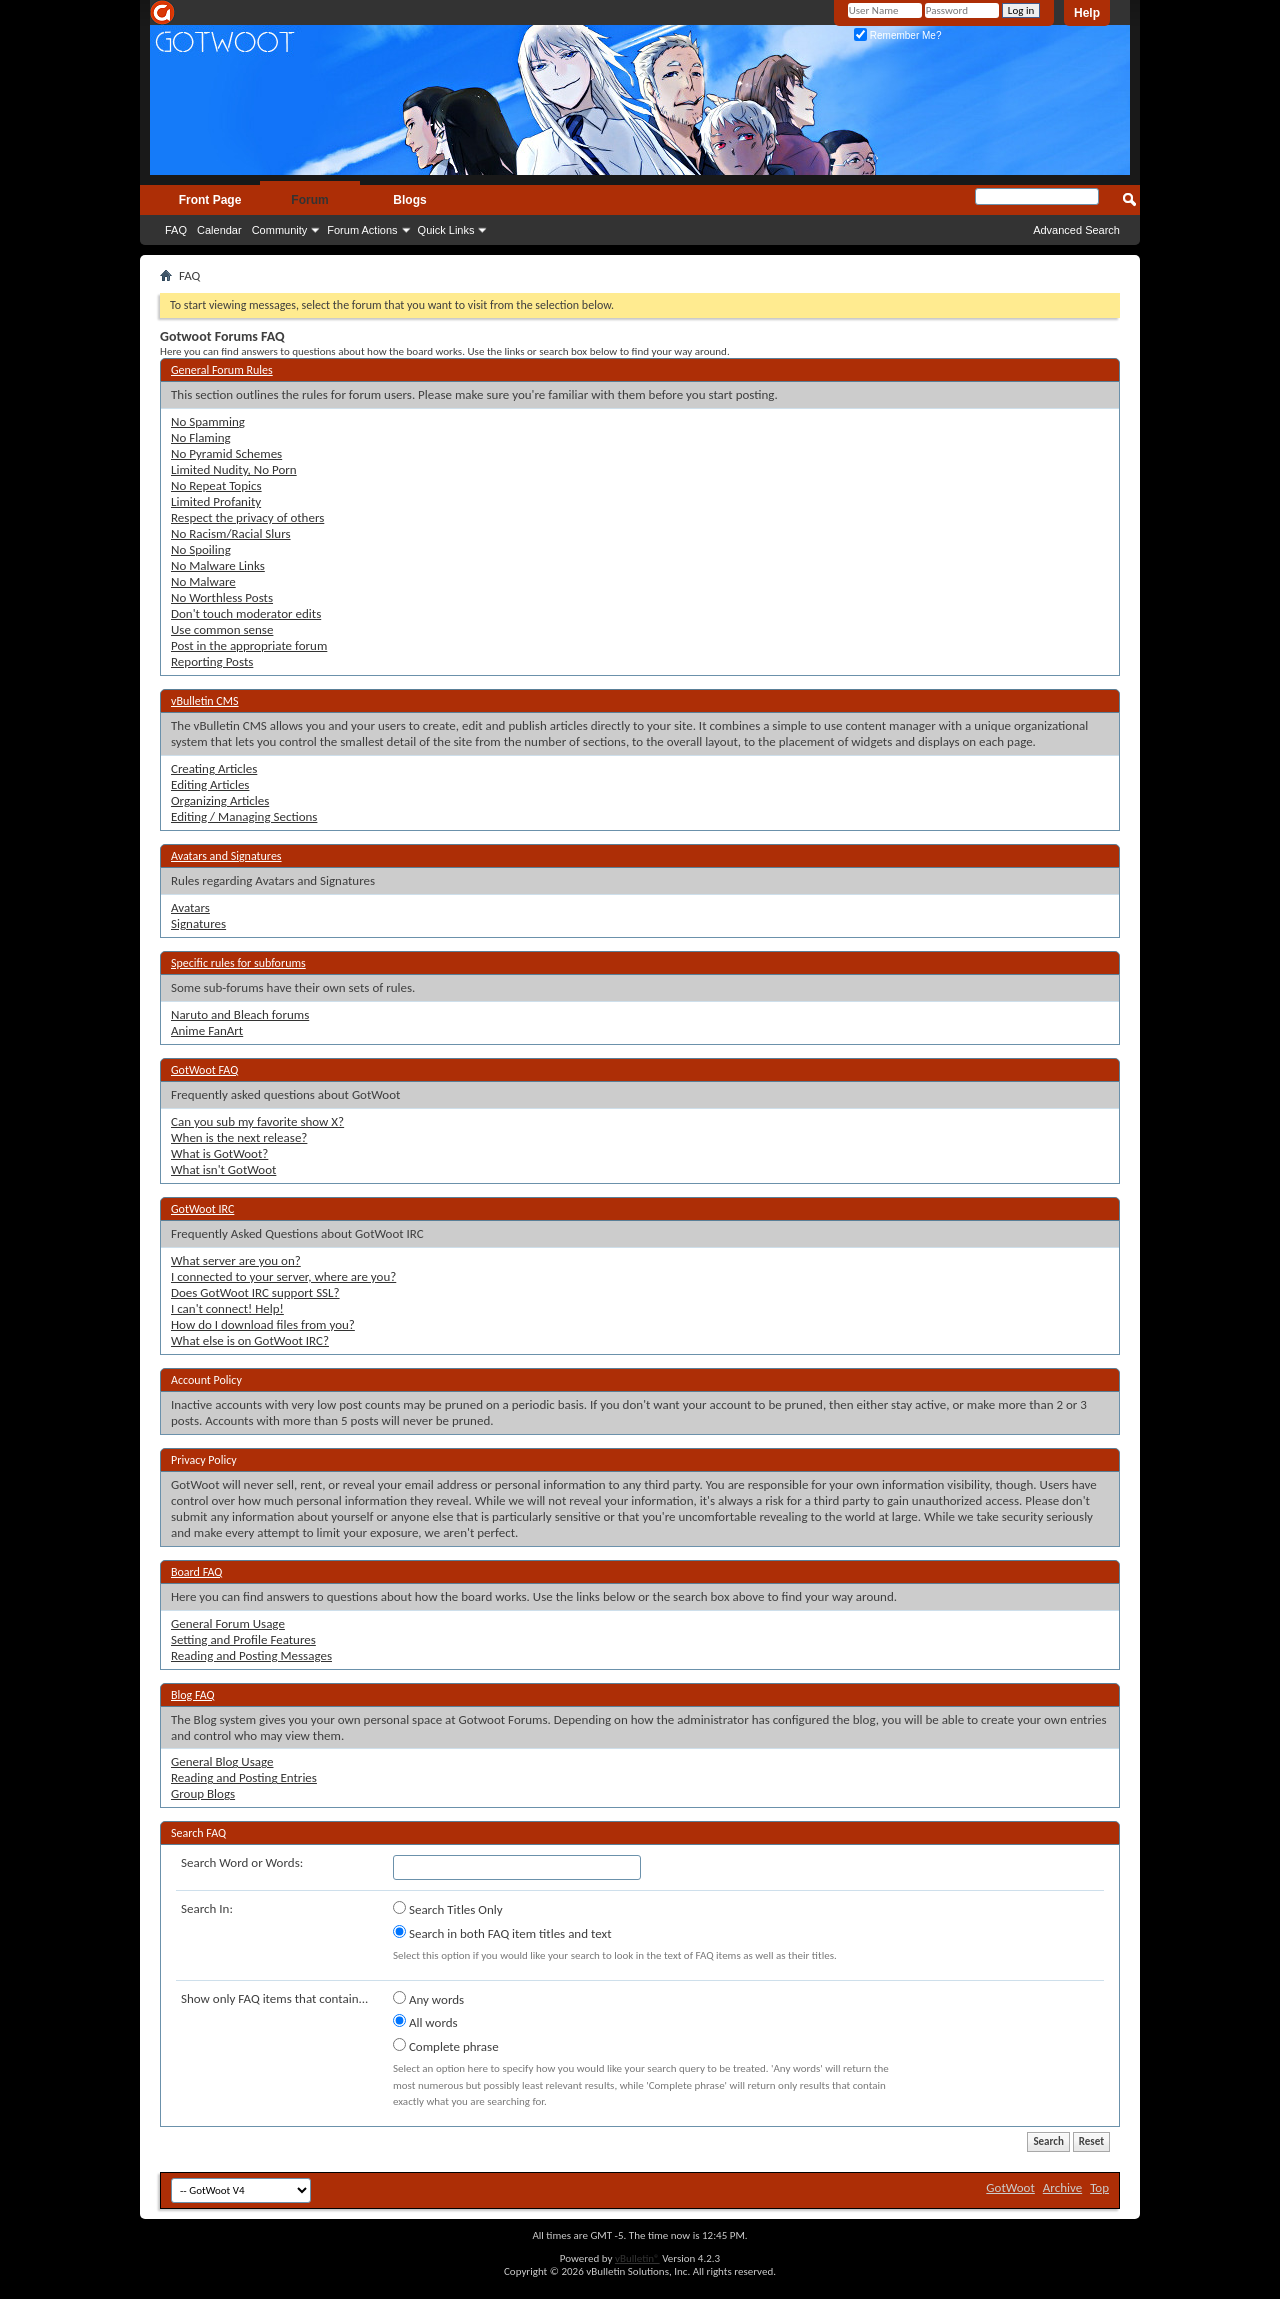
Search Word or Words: (242, 1862)
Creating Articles (214, 768)
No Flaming (201, 437)
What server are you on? (236, 1260)
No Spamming (208, 421)
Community (280, 230)
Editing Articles (210, 784)
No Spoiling (201, 549)
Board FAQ (196, 1572)
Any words (428, 1999)
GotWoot (1010, 2187)
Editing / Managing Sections (244, 816)
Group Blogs (203, 1793)
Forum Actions (362, 230)
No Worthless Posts (222, 597)
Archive (1062, 2187)
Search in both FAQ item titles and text (502, 1933)
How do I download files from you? (263, 1324)
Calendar (219, 230)
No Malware (203, 581)
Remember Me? (897, 35)
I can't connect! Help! (227, 1308)
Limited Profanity (216, 501)
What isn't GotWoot (223, 1169)
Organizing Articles (220, 800)
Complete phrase (446, 2046)
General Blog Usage (222, 1761)
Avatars (190, 907)
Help (1087, 13)
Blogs (409, 200)
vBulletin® (637, 2258)
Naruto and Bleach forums (240, 1014)
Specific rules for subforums (238, 963)
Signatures (198, 923)
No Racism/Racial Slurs (231, 533)
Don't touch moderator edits (246, 613)
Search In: (207, 1908)
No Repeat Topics (216, 485)
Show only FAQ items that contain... (274, 1998)
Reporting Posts (212, 661)
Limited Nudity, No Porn (234, 469)
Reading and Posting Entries (244, 1777)
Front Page (210, 200)
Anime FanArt (207, 1030)
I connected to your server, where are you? (283, 1276)
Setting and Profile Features (243, 1639)
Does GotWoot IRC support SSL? (255, 1292)
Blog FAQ (193, 1695)
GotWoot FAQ (204, 1070)
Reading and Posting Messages (251, 1655)
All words (425, 2022)
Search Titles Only (448, 1909)
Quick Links (446, 230)
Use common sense (222, 629)
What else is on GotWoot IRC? (250, 1340)
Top (1099, 2187)
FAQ (176, 230)
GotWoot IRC (202, 1209)
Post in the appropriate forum (249, 645)
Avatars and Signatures (226, 856)
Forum (309, 200)
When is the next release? (239, 1137)
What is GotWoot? (219, 1153)
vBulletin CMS (205, 701)
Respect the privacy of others (247, 517)
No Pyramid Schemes (226, 453)
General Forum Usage (228, 1623)
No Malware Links (218, 565)
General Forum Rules (222, 370)
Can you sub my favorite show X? (257, 1121)
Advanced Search (1076, 230)
